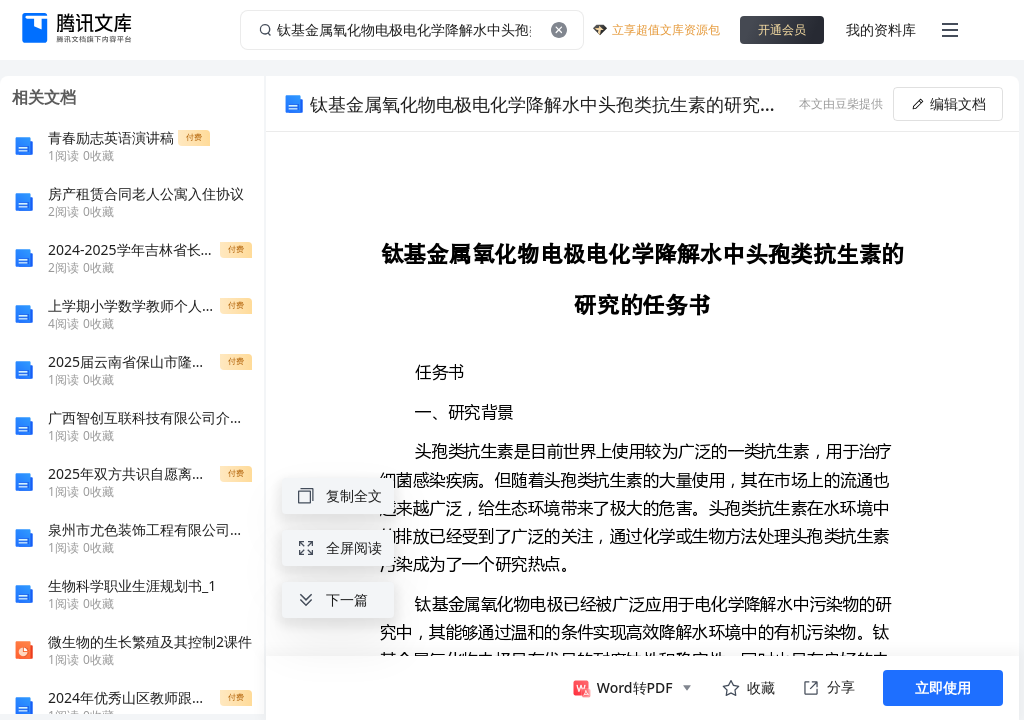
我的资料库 (881, 29)
